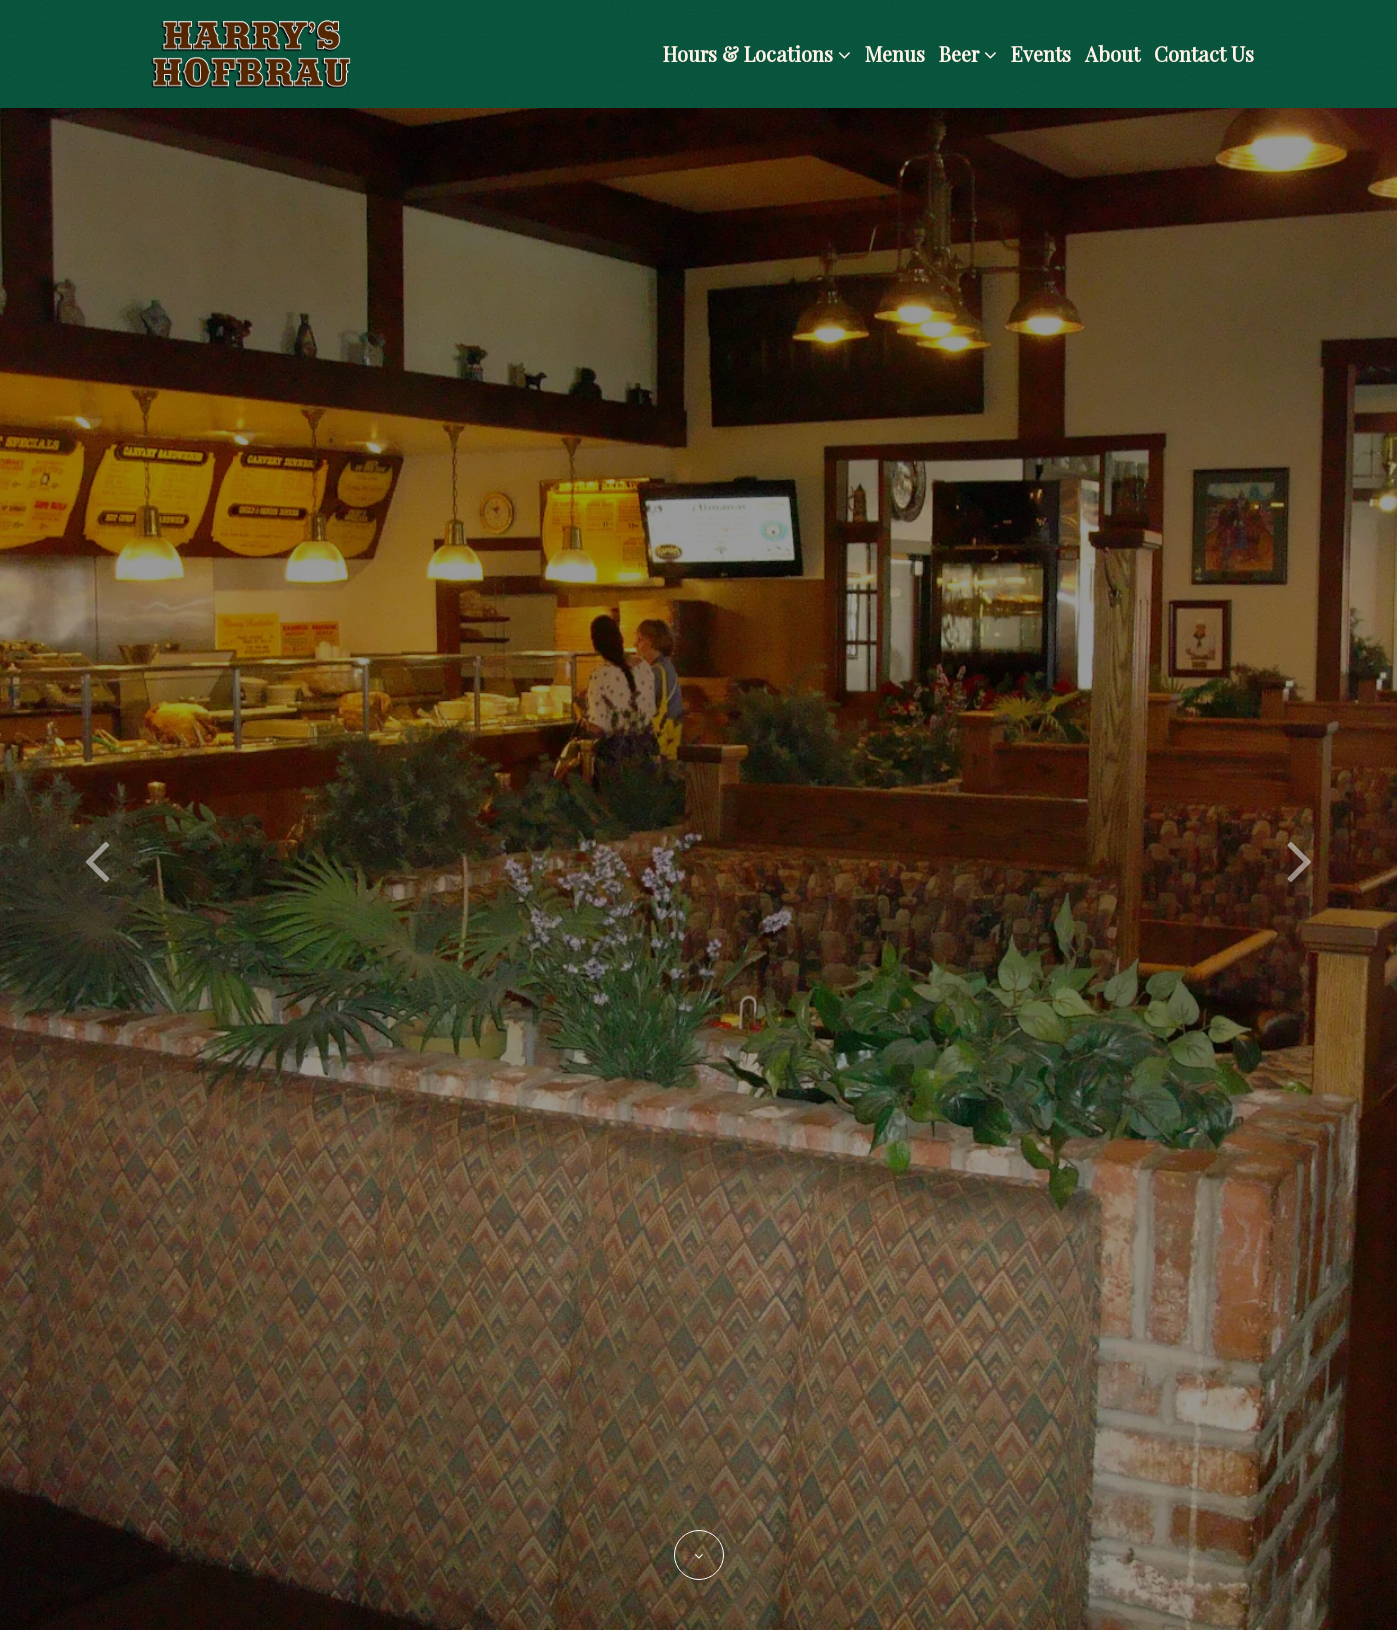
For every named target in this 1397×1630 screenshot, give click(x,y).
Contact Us (1204, 53)
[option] (698, 869)
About (1112, 53)
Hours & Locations (757, 53)
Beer (968, 53)
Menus (895, 53)
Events (1041, 53)
